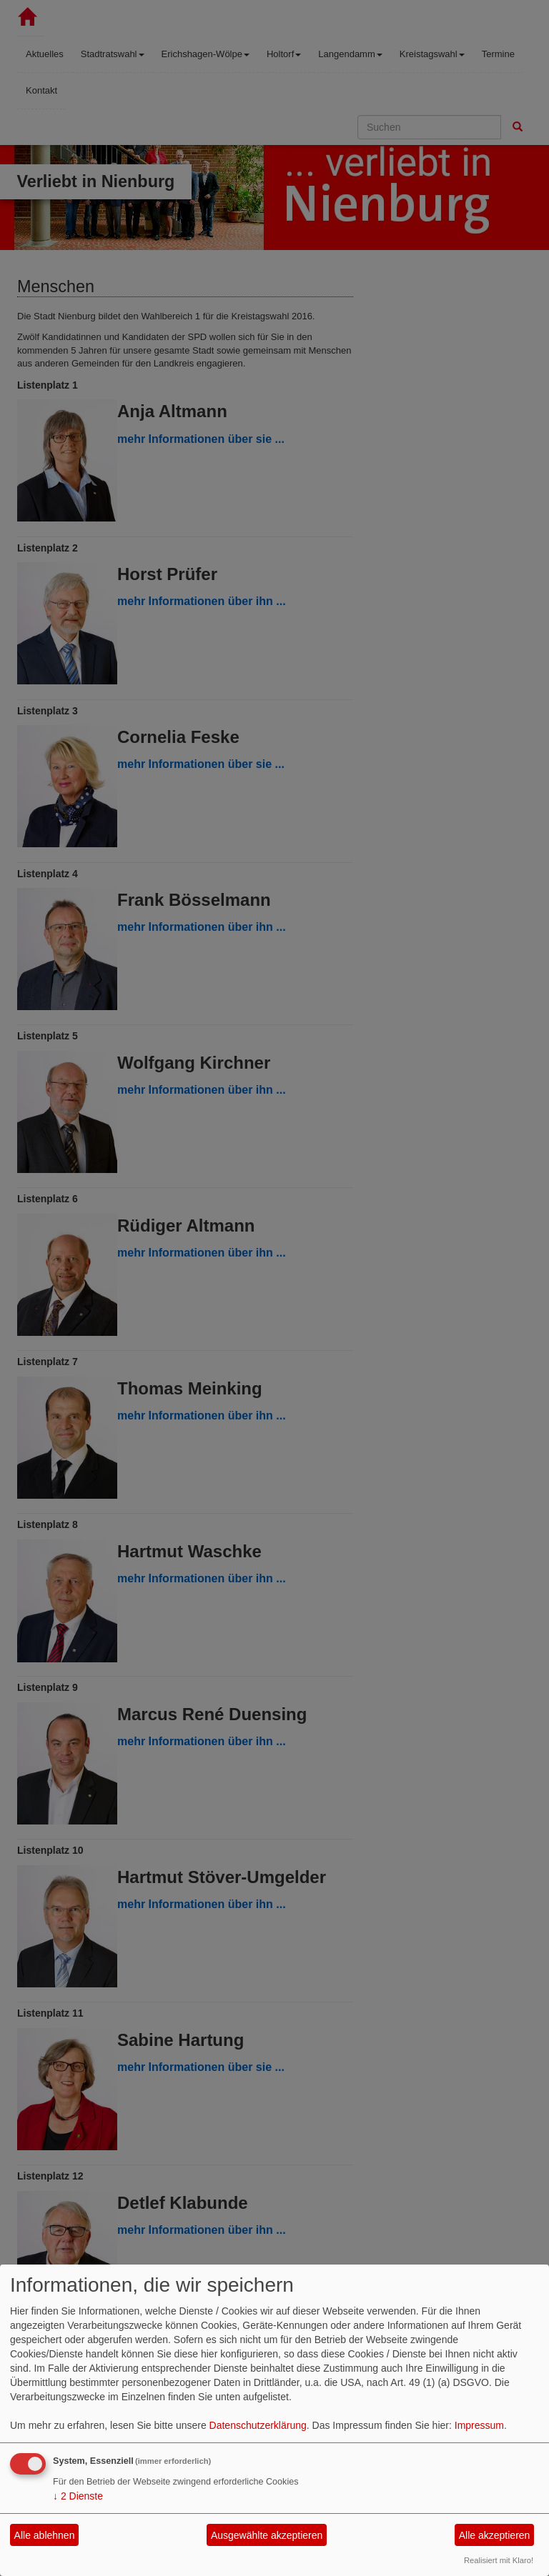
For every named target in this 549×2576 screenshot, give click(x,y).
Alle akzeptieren (494, 2535)
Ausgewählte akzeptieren (266, 2535)
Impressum (479, 2425)
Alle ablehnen (44, 2535)
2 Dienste (78, 2496)
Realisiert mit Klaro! (498, 2560)
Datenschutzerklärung (258, 2425)
